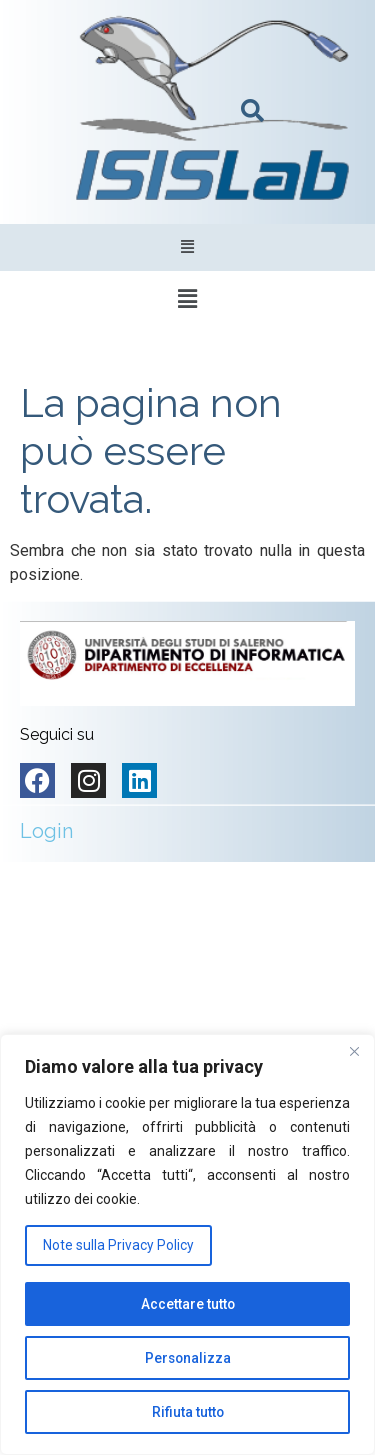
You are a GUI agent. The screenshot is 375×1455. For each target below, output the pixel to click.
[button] (188, 247)
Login (46, 831)
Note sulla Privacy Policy (118, 1245)
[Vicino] (354, 1051)
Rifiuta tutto (187, 1412)
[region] (187, 1244)
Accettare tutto (187, 1304)
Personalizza (188, 1358)
